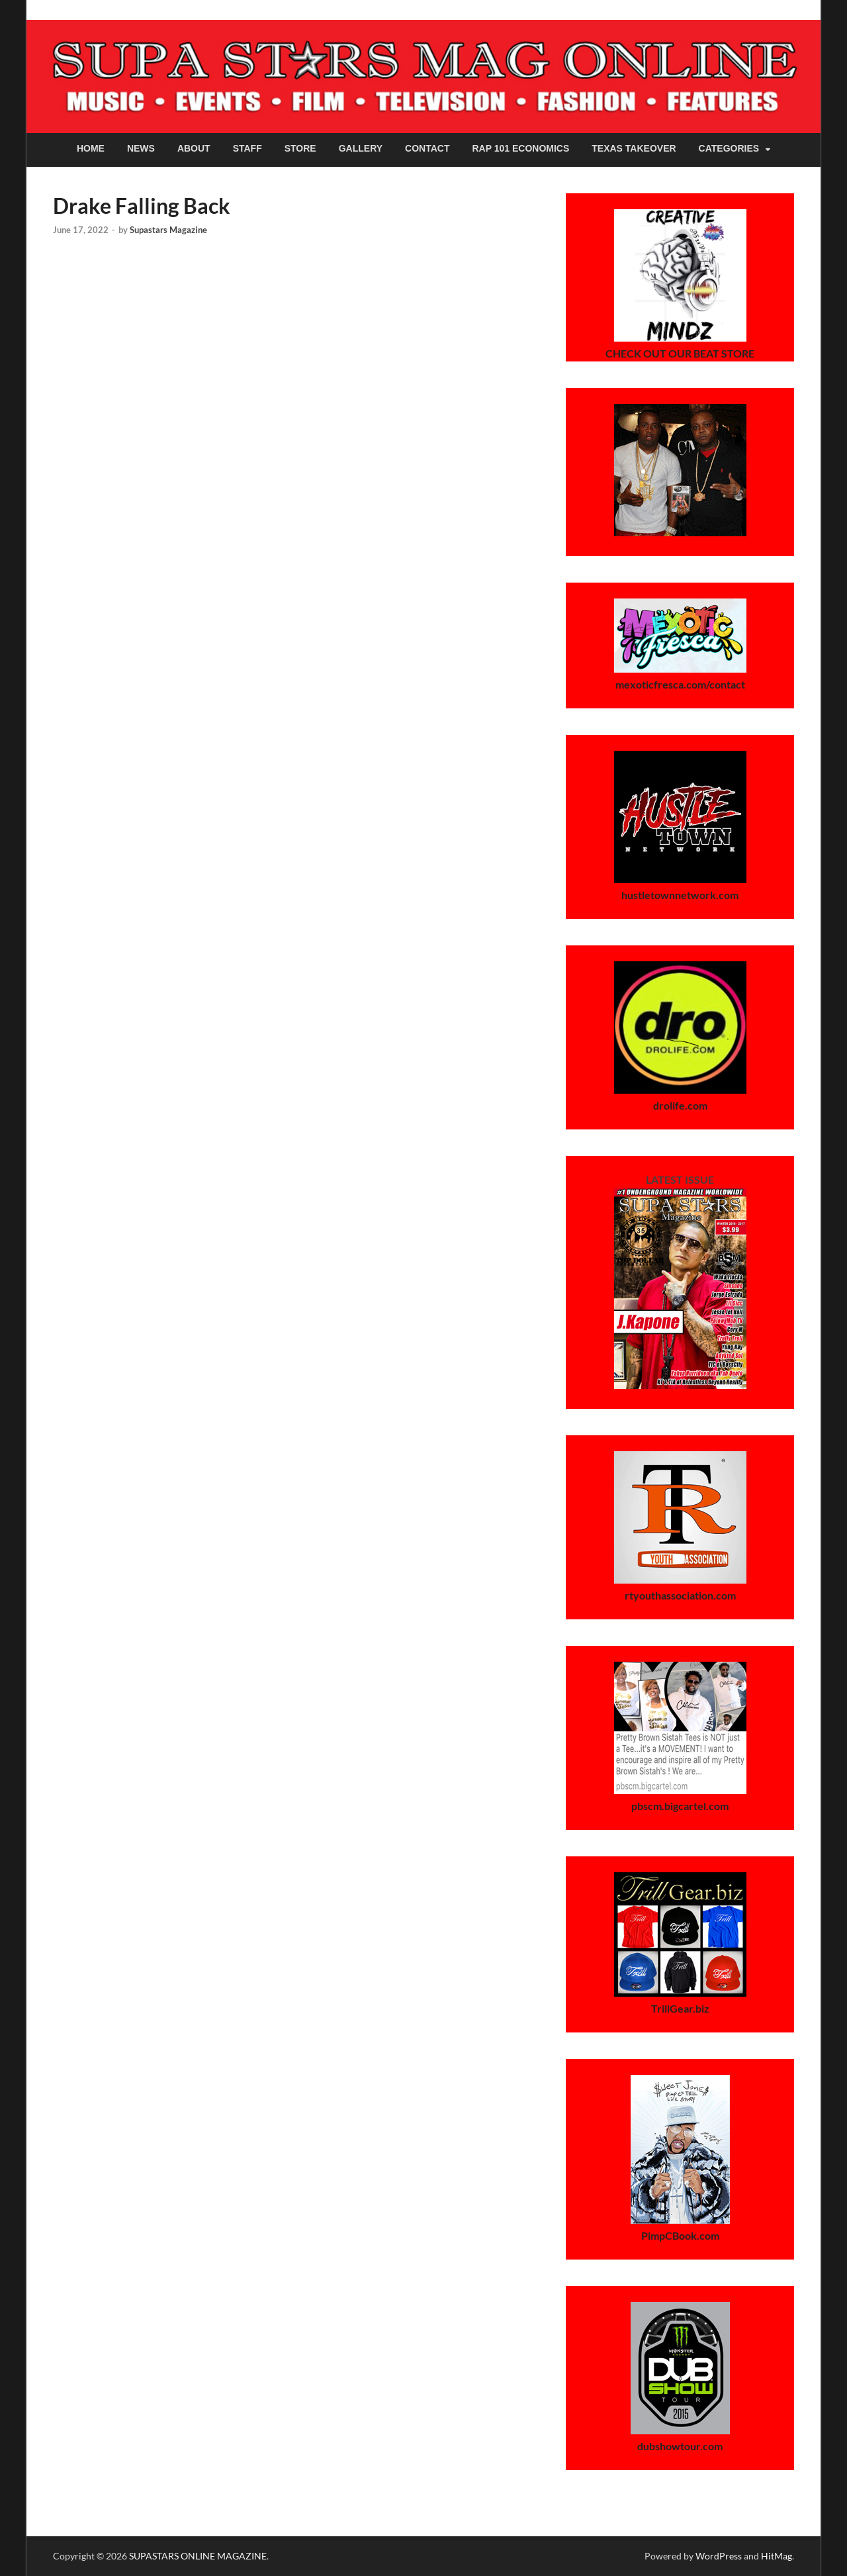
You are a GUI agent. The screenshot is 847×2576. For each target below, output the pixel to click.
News (141, 148)
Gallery (360, 148)
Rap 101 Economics (521, 148)
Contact (427, 148)
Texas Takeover (634, 148)
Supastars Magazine (168, 229)
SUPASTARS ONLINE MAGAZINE (198, 2555)
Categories (729, 148)
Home (91, 148)
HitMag (776, 2555)
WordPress (718, 2555)
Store (300, 148)
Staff (247, 148)
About (193, 148)
